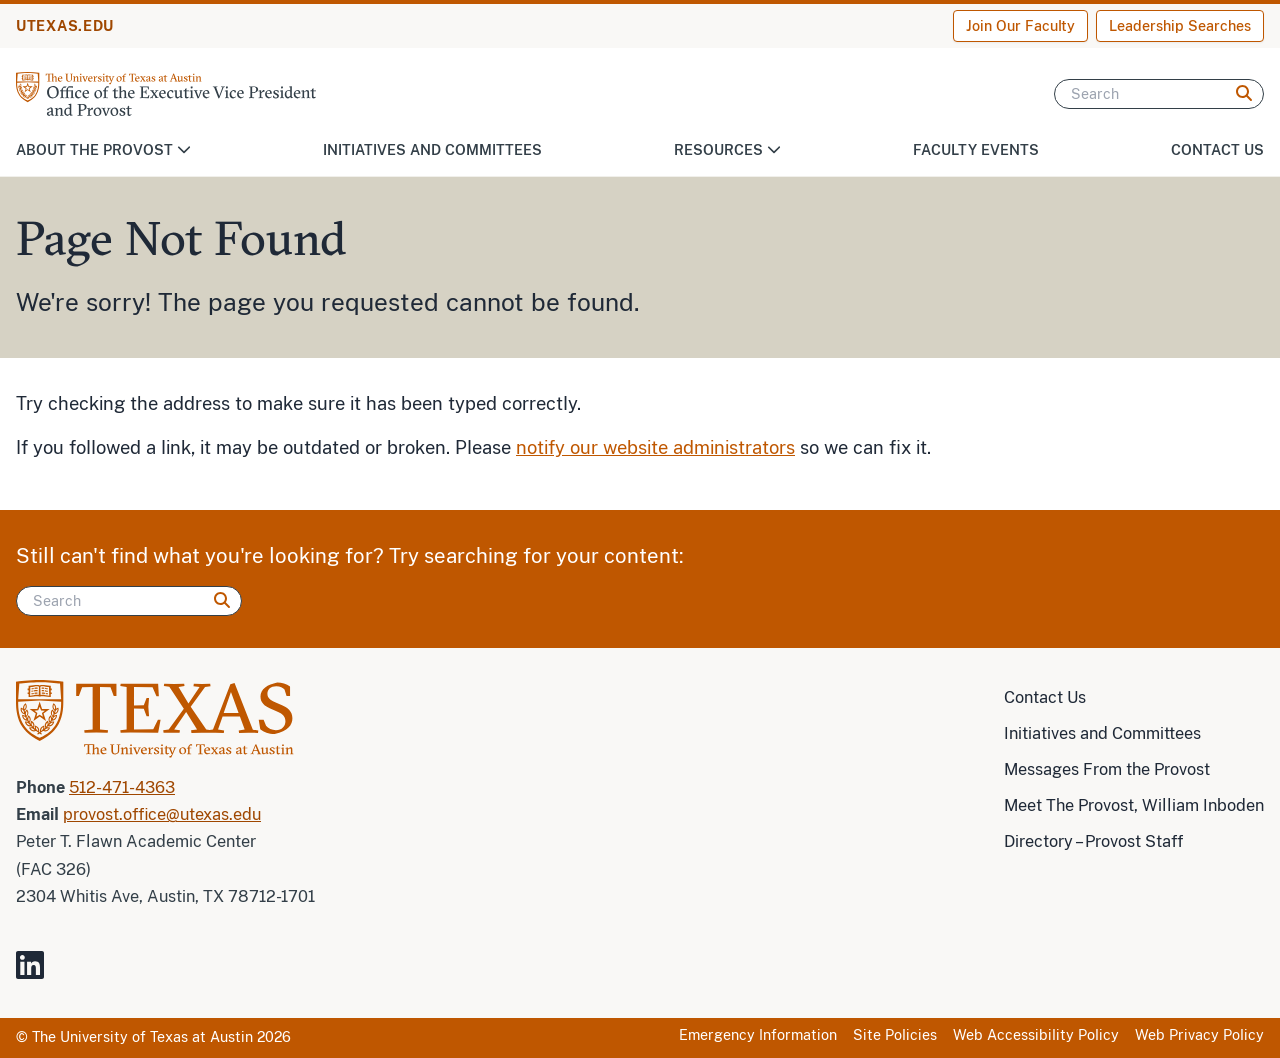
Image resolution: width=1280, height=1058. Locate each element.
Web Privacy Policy (1199, 1035)
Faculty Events (976, 150)
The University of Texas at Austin (142, 1037)
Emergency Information (758, 1035)
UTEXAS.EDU (65, 26)
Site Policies (895, 1035)
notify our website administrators (655, 447)
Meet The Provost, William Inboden (1134, 805)
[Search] (1159, 94)
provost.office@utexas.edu (162, 814)
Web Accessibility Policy (1036, 1035)
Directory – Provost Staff (1093, 841)
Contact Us (1217, 150)
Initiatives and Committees (432, 150)
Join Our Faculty (1020, 26)
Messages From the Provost (1107, 769)
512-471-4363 (122, 787)
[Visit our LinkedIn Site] (38, 973)
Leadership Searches (1180, 26)
